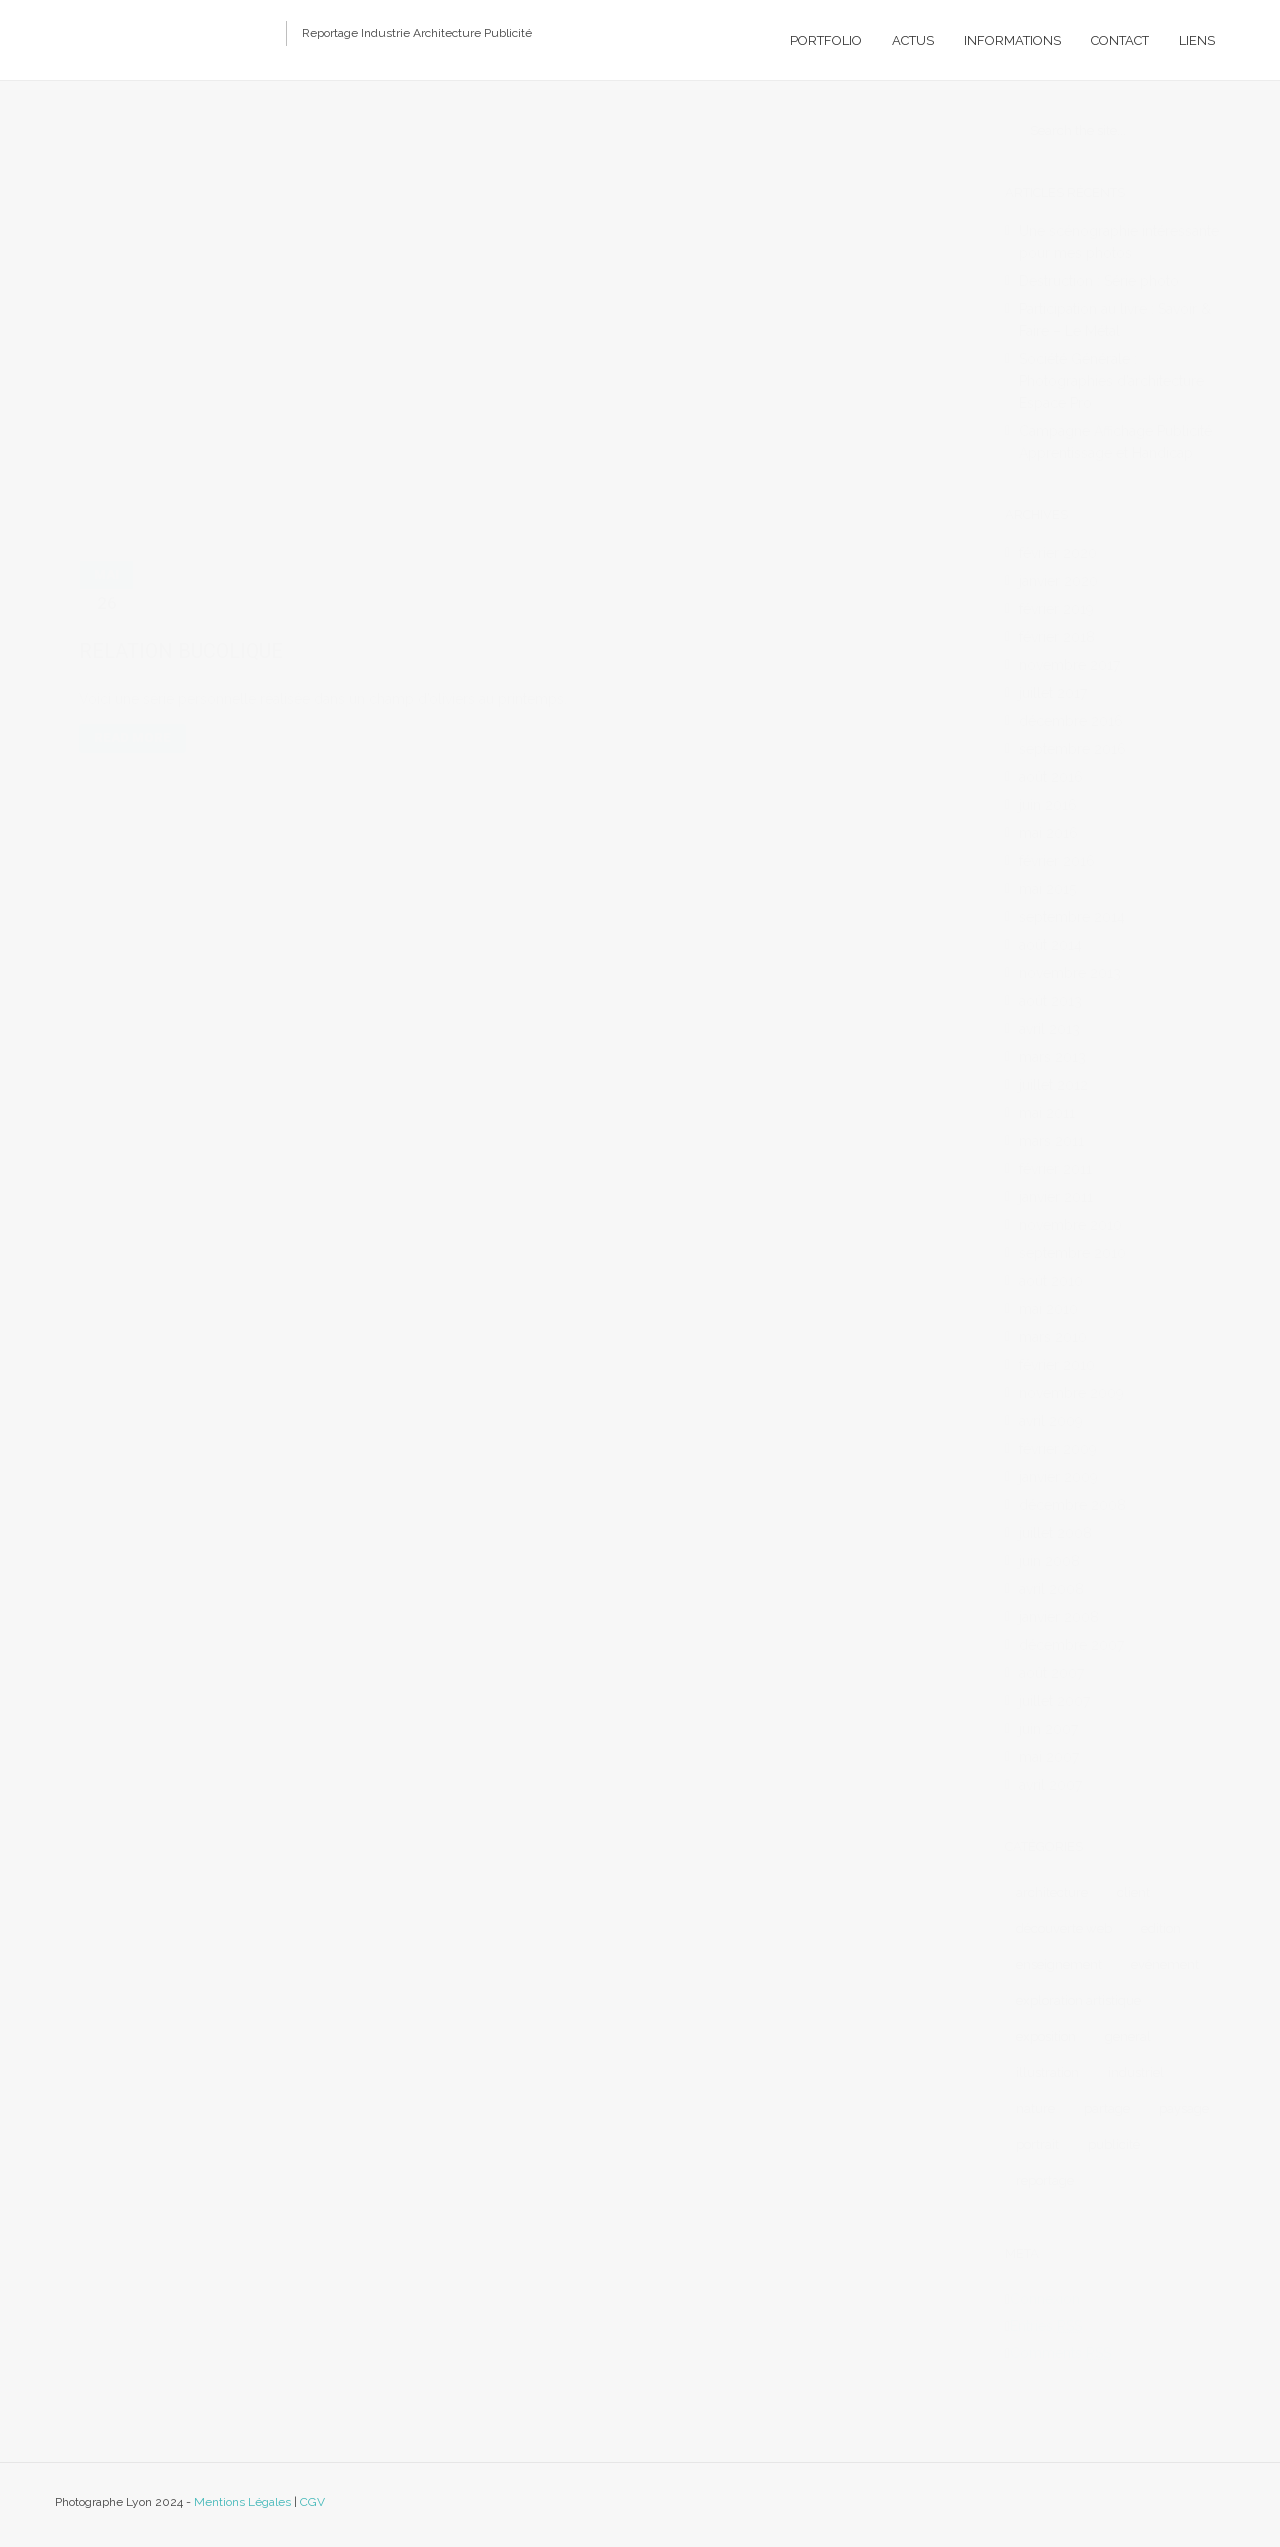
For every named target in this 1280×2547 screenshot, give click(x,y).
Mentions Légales (242, 2502)
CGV (312, 2502)
